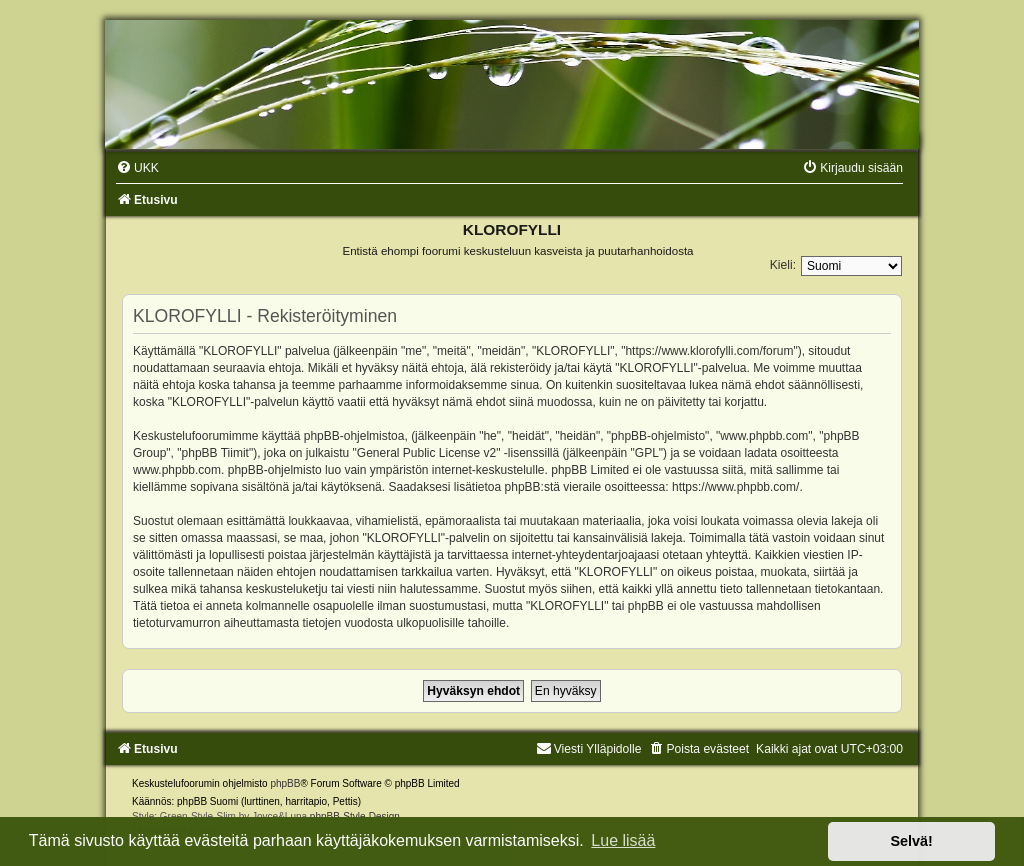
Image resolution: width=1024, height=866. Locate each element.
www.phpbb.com (177, 470)
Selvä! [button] (911, 841)
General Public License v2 (426, 453)
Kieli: (783, 265)
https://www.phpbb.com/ (735, 487)
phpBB (285, 783)
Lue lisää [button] (623, 840)
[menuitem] (137, 168)
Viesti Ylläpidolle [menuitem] (589, 749)
